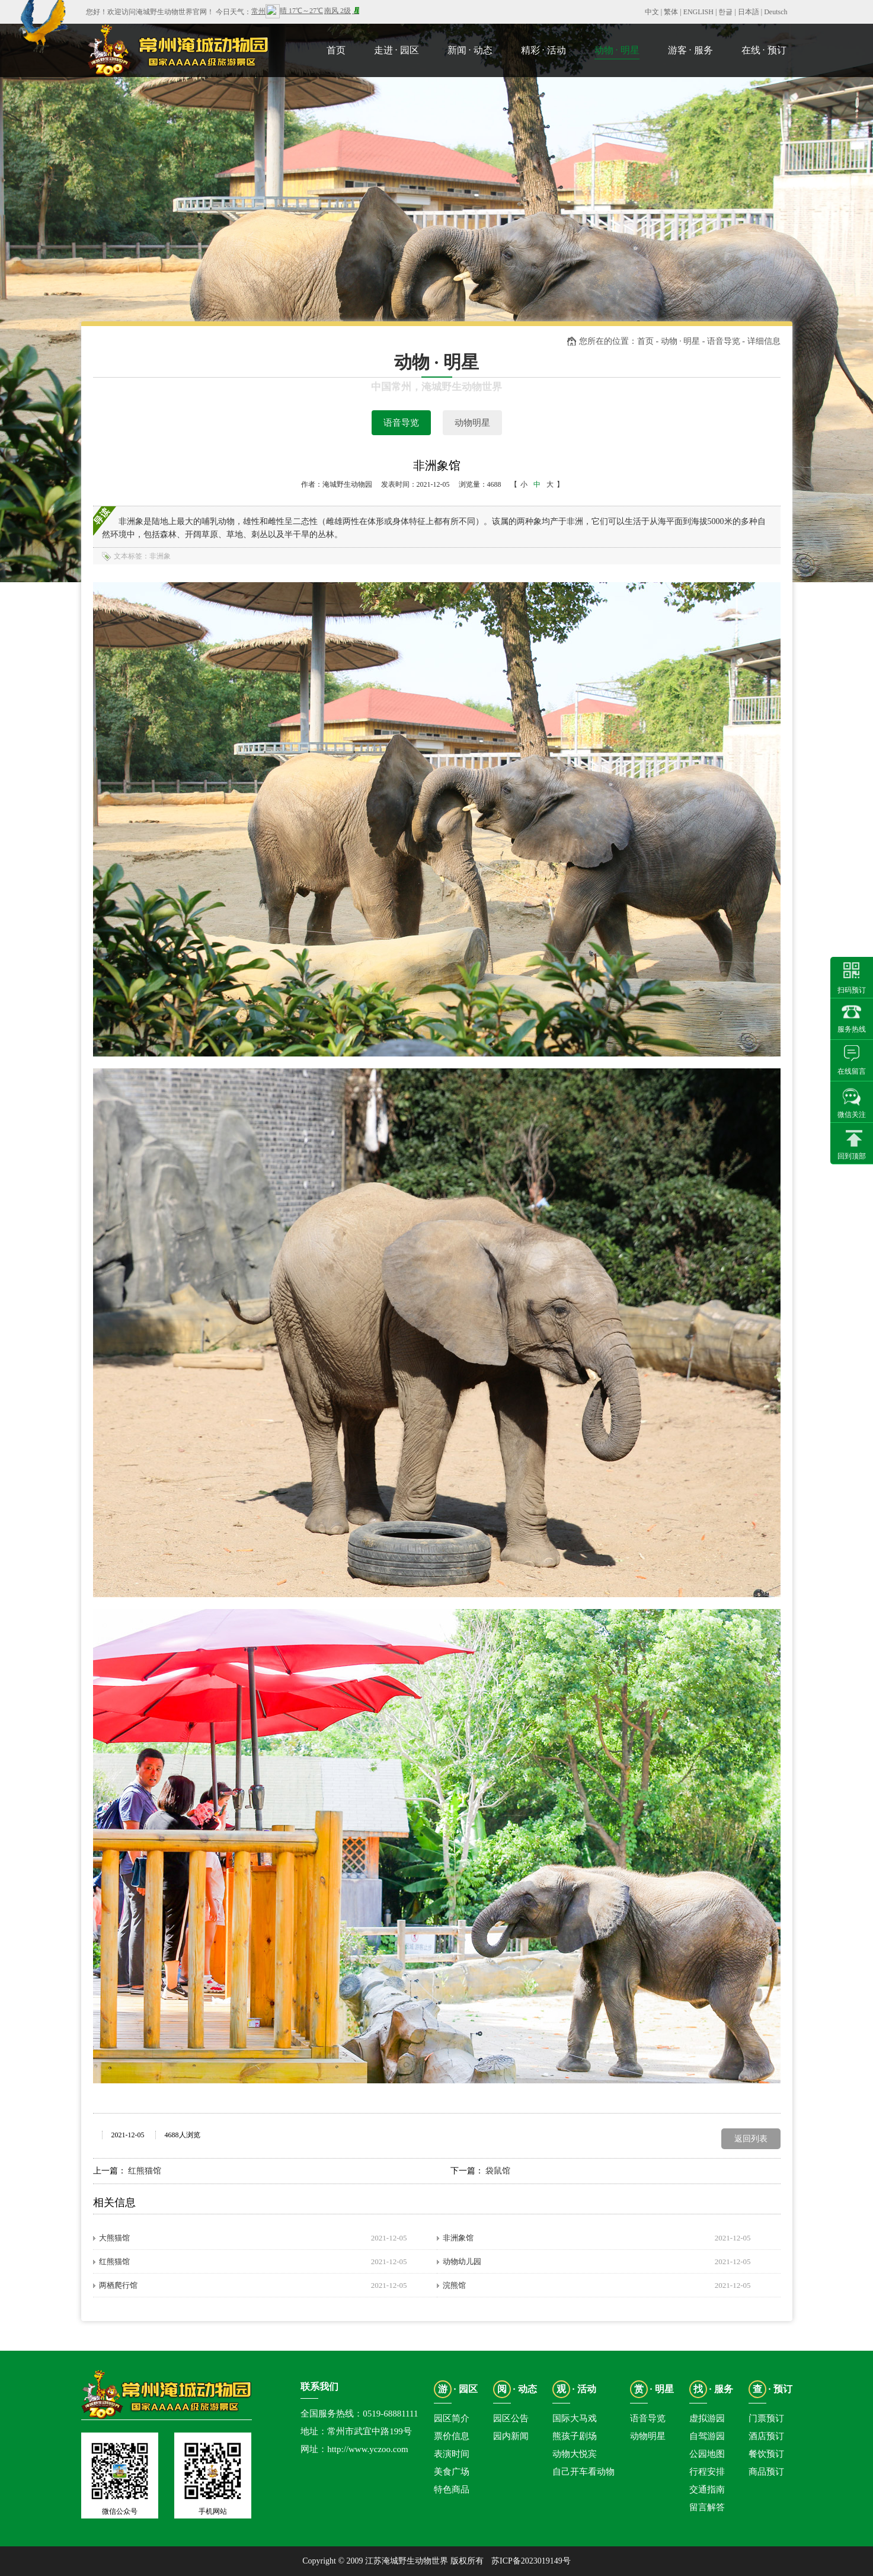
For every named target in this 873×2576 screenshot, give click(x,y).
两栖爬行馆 (118, 2285)
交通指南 (707, 2489)
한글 (725, 12)
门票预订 (766, 2418)
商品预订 (766, 2471)
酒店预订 (766, 2436)
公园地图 (707, 2454)
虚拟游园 (707, 2418)
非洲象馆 (458, 2237)
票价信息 (451, 2436)
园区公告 (511, 2418)
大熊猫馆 (114, 2237)
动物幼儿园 (462, 2261)
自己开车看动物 (583, 2471)
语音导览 (401, 422)
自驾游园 (707, 2436)
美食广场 (451, 2471)
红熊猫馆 (144, 2170)
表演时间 (451, 2454)
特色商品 (451, 2489)
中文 (652, 12)
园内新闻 (511, 2436)
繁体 (671, 12)
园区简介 (451, 2418)
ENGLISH (698, 12)
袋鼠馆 (497, 2170)
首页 (645, 341)
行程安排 (707, 2471)
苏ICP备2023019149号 (531, 2560)
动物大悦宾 (574, 2454)
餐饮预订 (766, 2454)
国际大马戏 (574, 2418)
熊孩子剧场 (574, 2436)
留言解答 (707, 2507)
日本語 (748, 12)
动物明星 (472, 422)
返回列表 (751, 2138)
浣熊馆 (454, 2285)
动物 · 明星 (681, 341)
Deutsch (775, 12)
